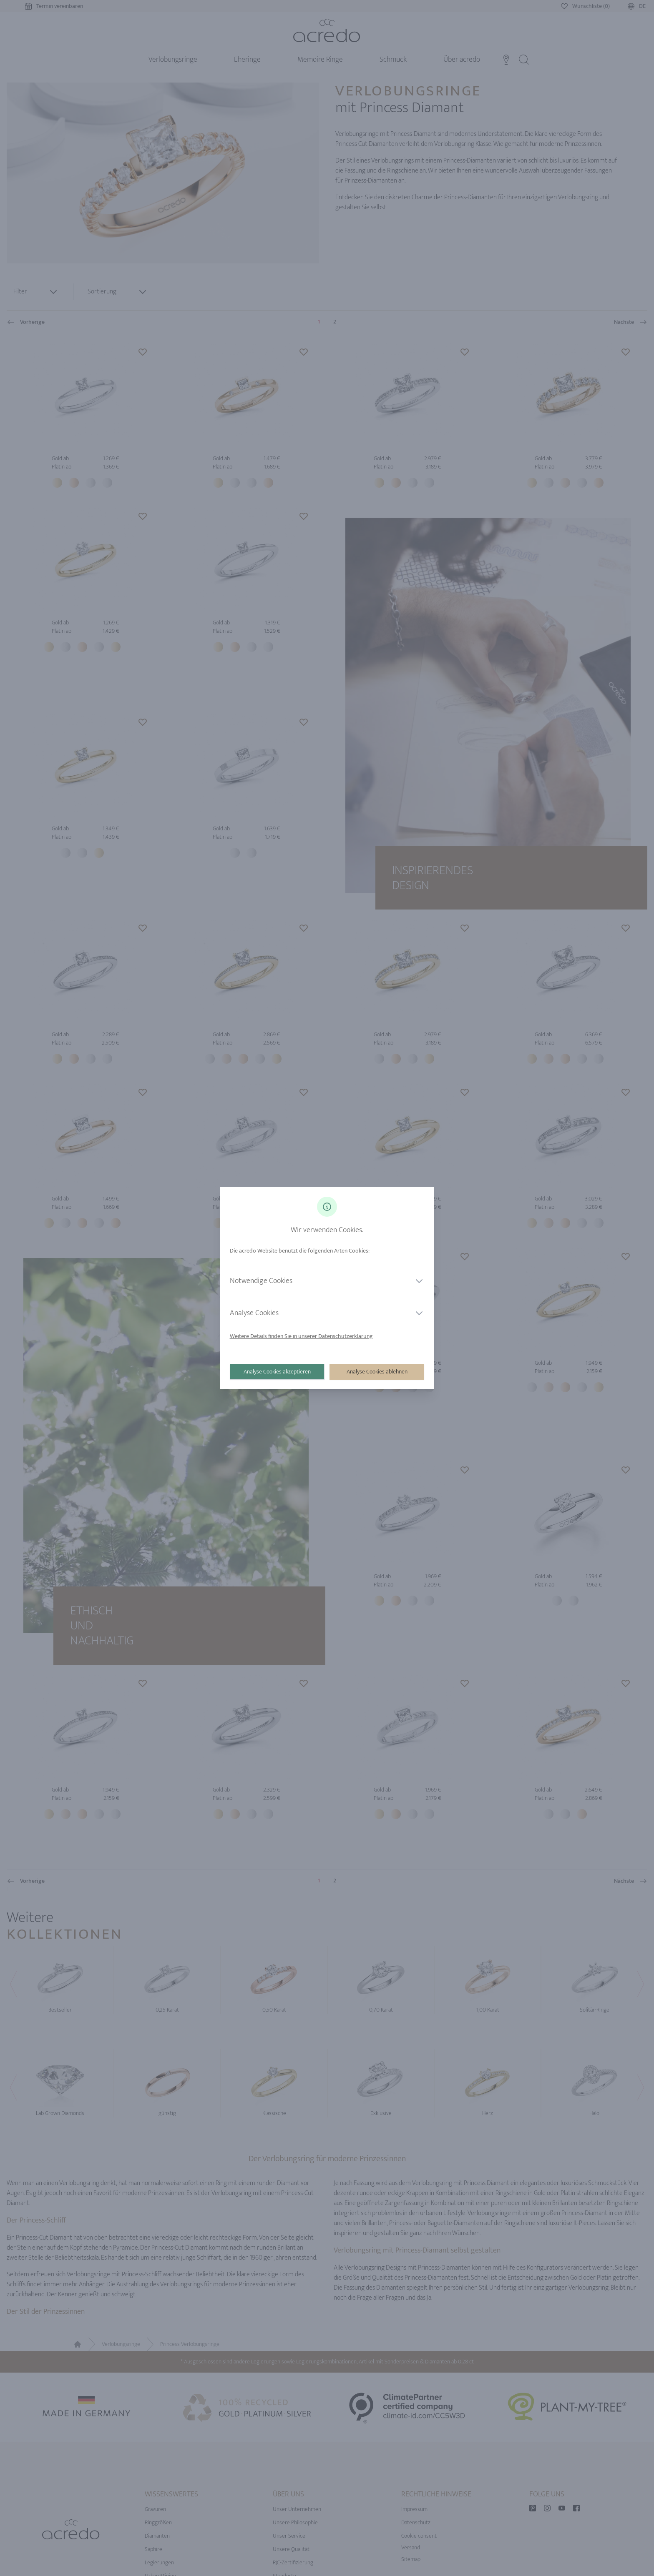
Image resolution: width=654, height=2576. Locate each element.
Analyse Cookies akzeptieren (277, 1371)
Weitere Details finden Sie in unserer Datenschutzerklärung (301, 1336)
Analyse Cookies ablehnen (376, 1371)
